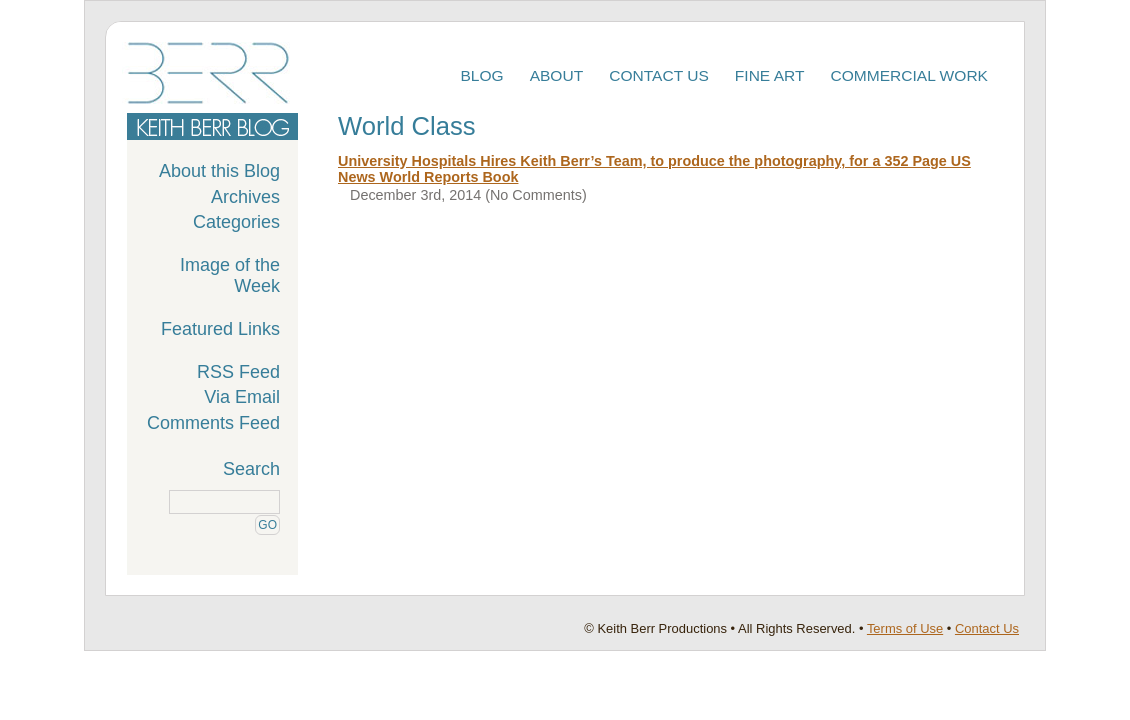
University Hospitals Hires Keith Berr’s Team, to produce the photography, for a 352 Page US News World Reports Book (654, 169)
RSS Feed (238, 372)
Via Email (242, 397)
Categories (236, 222)
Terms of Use (905, 628)
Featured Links (220, 329)
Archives (245, 197)
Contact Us (659, 75)
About (557, 75)
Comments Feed (213, 423)
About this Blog (219, 171)
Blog (481, 75)
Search (251, 469)
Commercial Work (910, 75)
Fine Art (770, 75)
